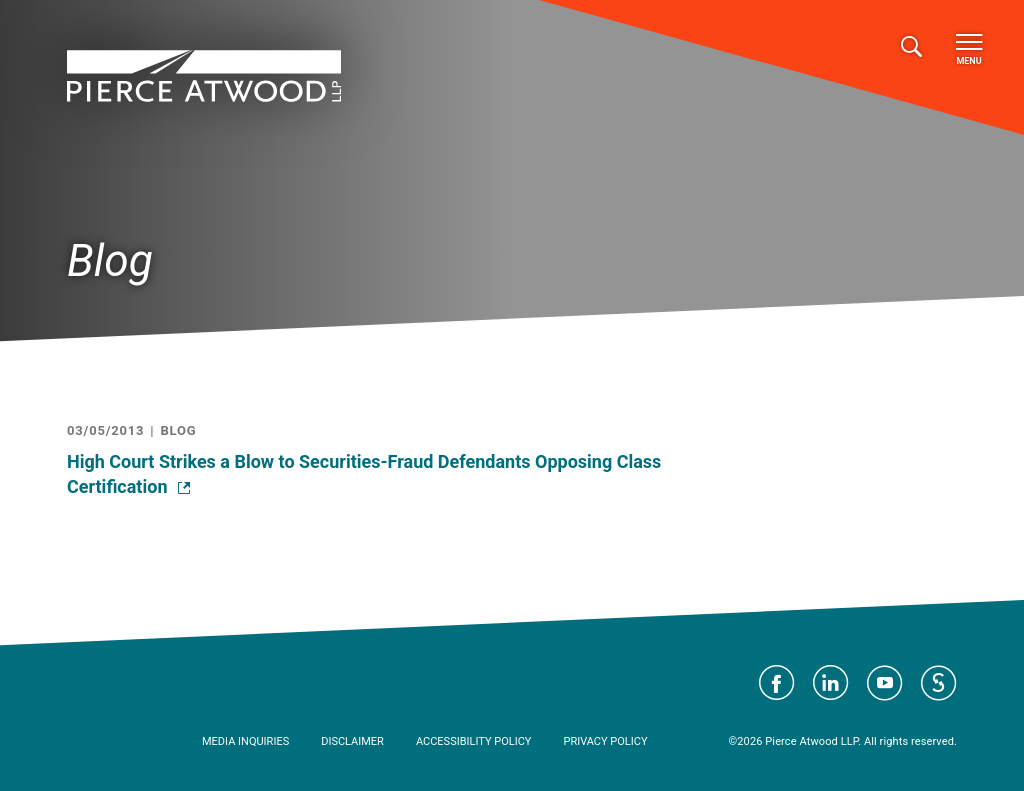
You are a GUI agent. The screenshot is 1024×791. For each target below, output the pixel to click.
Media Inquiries (245, 741)
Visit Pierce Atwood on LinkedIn (831, 683)
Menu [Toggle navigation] (969, 50)
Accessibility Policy (474, 741)
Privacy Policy (605, 741)
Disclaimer (352, 741)
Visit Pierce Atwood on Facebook (777, 683)
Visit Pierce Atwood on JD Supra (939, 683)
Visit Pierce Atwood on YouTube (885, 683)
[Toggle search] (911, 47)
